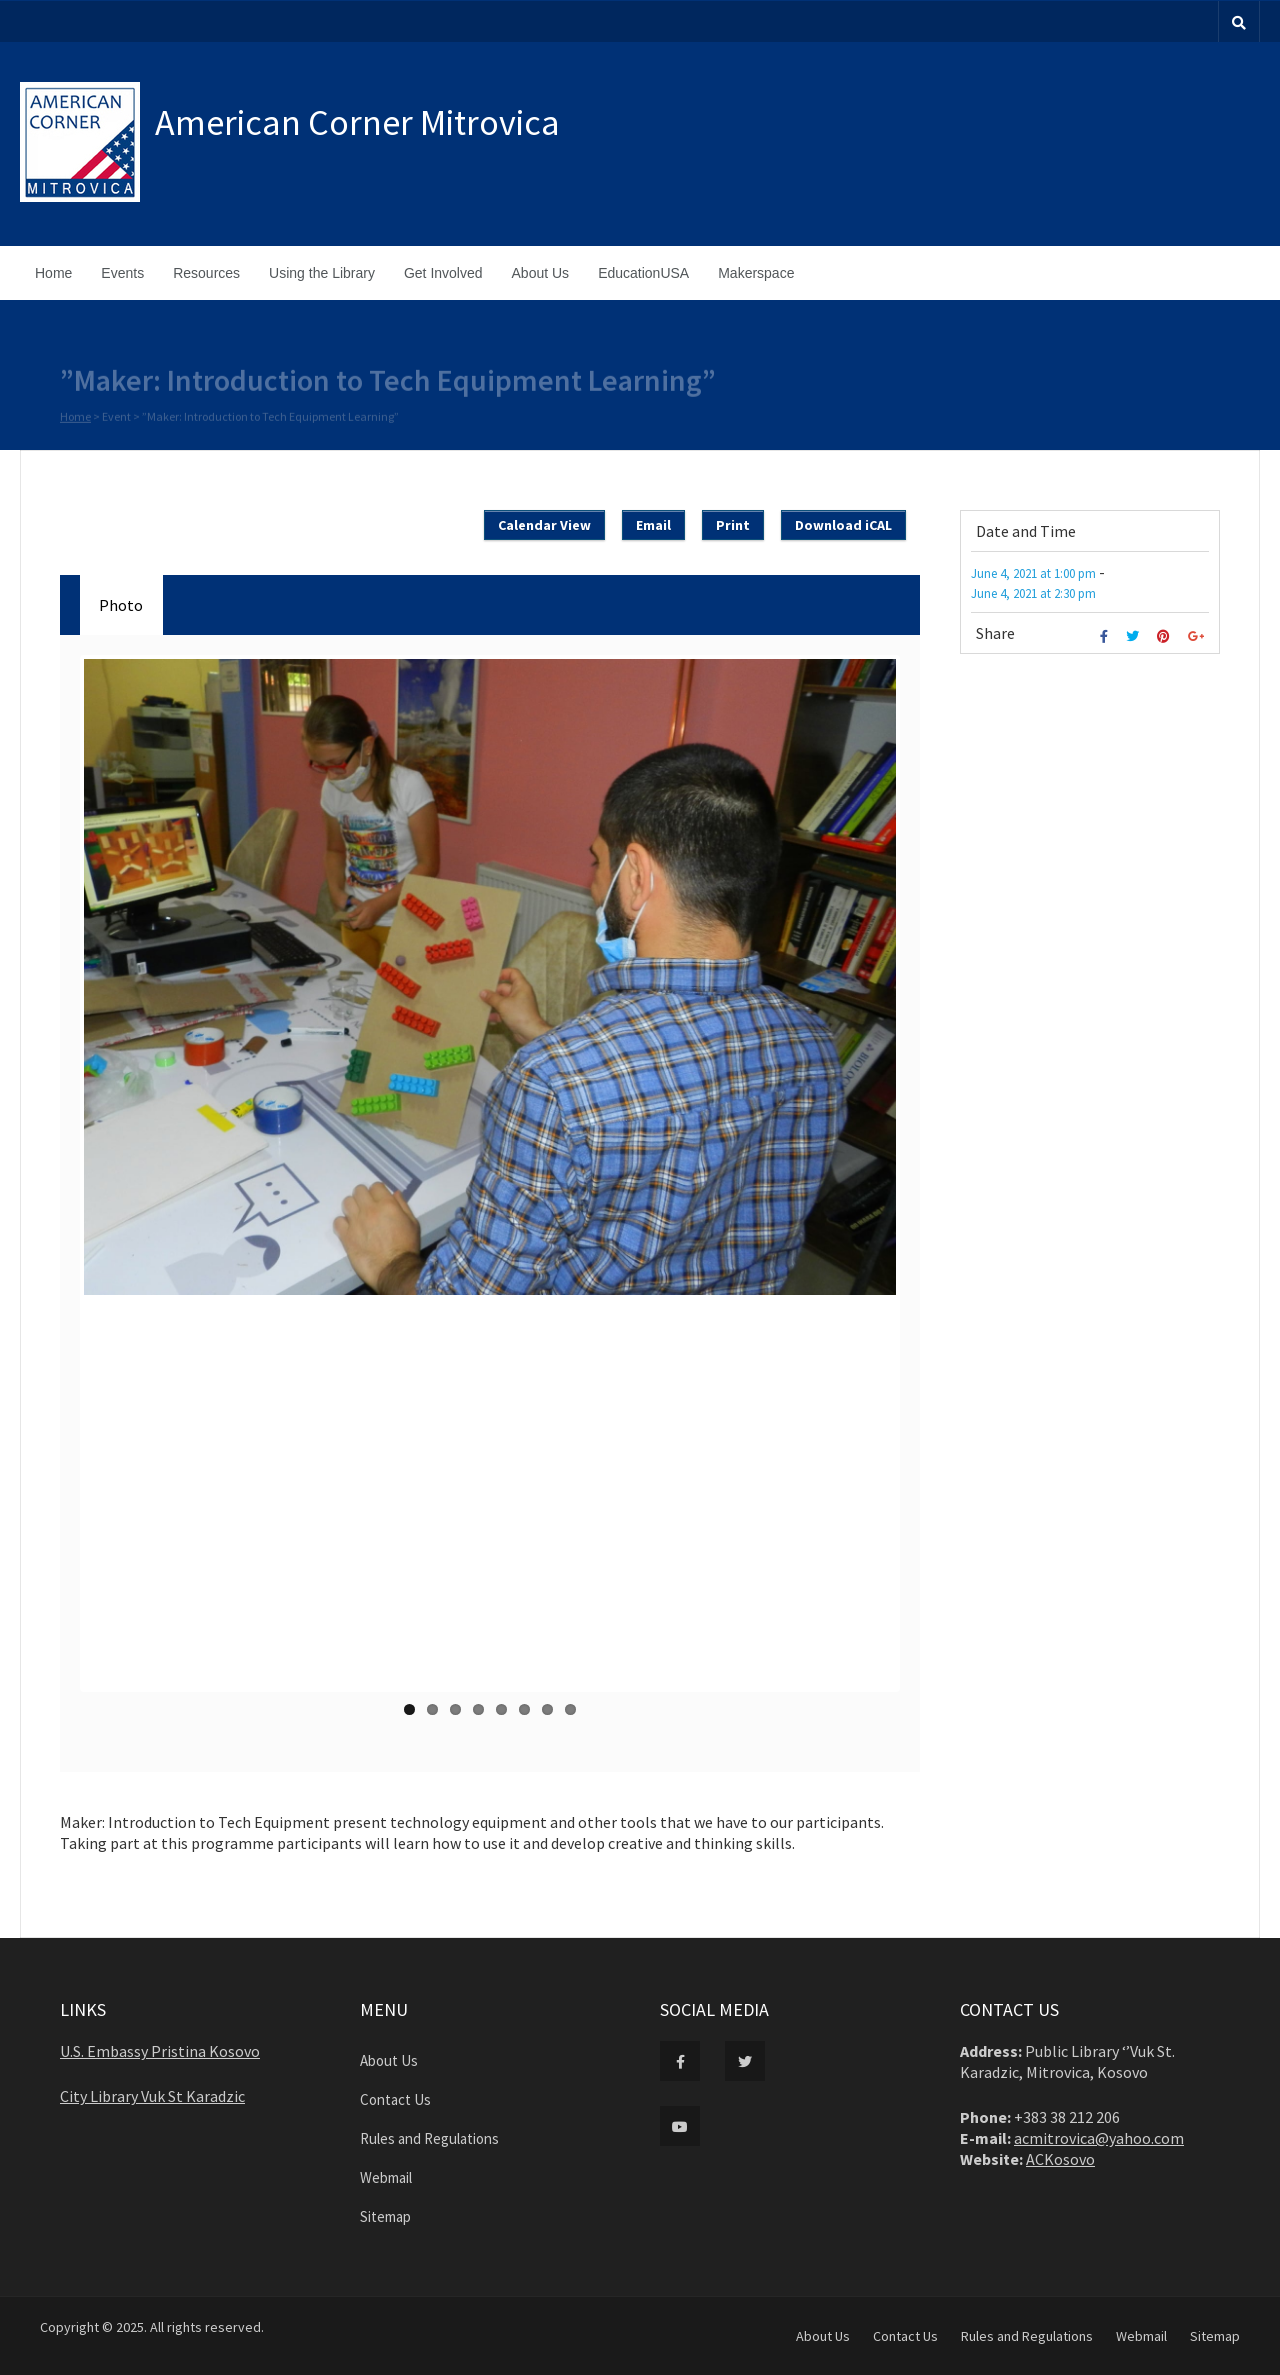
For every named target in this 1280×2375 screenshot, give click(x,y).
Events (122, 273)
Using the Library (322, 273)
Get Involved (443, 273)
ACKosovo (1060, 2159)
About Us (541, 273)
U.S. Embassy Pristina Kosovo (160, 2051)
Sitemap (385, 2216)
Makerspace (756, 273)
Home (53, 273)
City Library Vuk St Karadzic (152, 2096)
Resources (206, 273)
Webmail (386, 2177)
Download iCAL (843, 525)
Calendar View (544, 525)
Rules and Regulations (429, 2138)
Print (733, 525)
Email (653, 525)
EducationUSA (643, 273)
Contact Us (395, 2099)
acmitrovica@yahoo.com (1099, 2138)
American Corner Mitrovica (357, 122)
